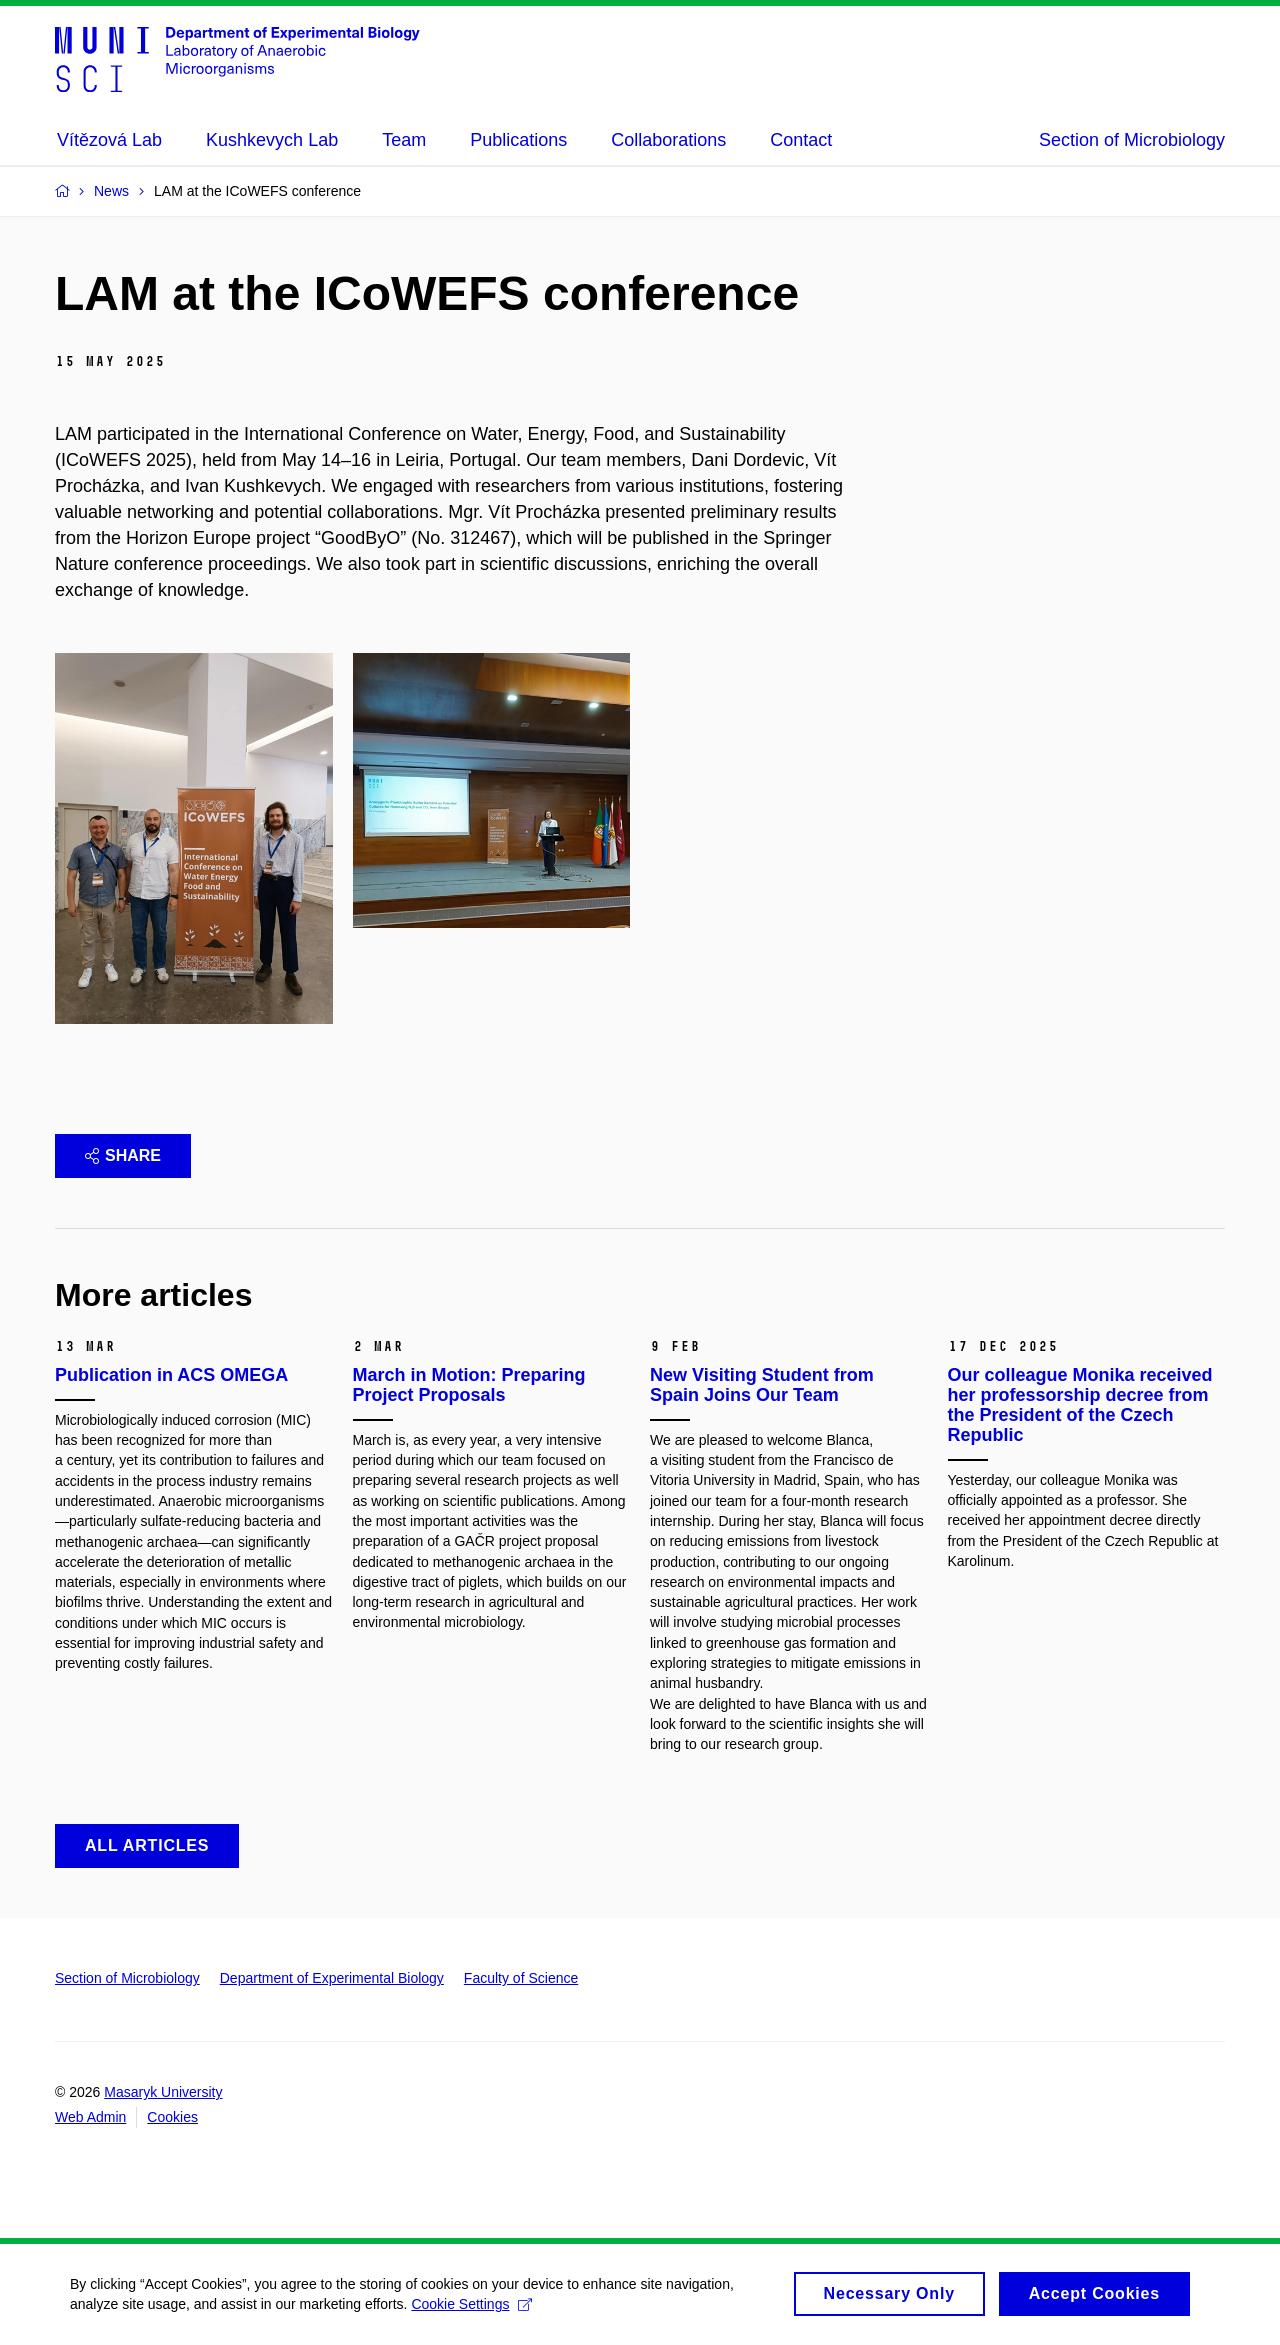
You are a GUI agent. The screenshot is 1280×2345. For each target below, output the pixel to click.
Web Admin (90, 2117)
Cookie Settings (471, 2311)
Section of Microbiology (1132, 140)
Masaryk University (163, 2092)
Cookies (172, 2117)
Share (123, 1155)
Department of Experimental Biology (332, 1978)
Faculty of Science (521, 1978)
